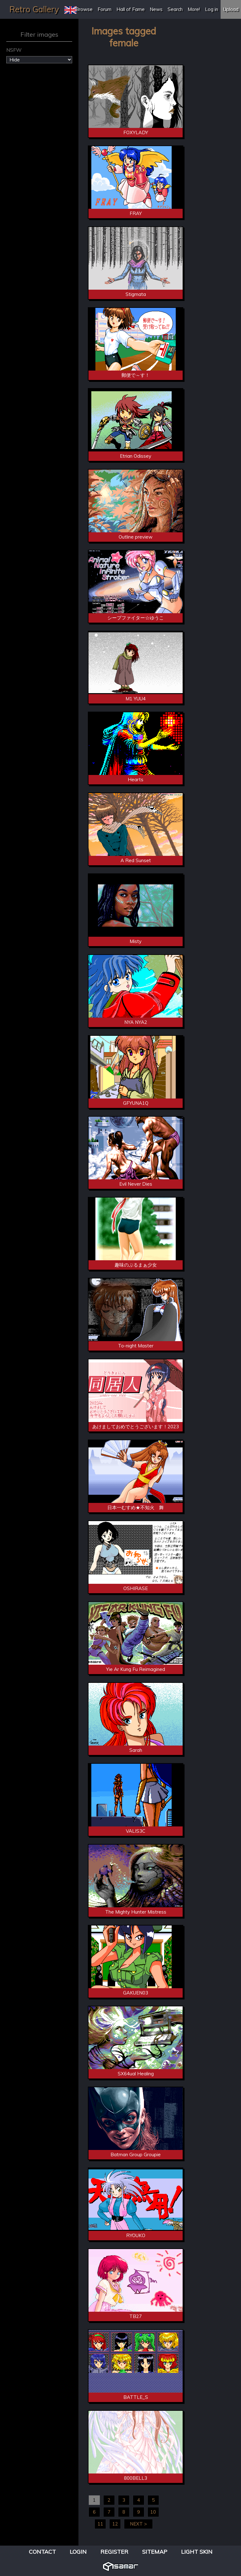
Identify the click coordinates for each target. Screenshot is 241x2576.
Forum (104, 9)
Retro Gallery (34, 9)
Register (114, 2551)
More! (194, 9)
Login (78, 2551)
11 (100, 2524)
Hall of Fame (130, 9)
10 (153, 2512)
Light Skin (196, 2551)
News (156, 9)
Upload (230, 9)
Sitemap (154, 2551)
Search (175, 9)
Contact (42, 2551)
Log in (211, 9)
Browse (84, 9)
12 (115, 2524)
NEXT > (138, 2524)
